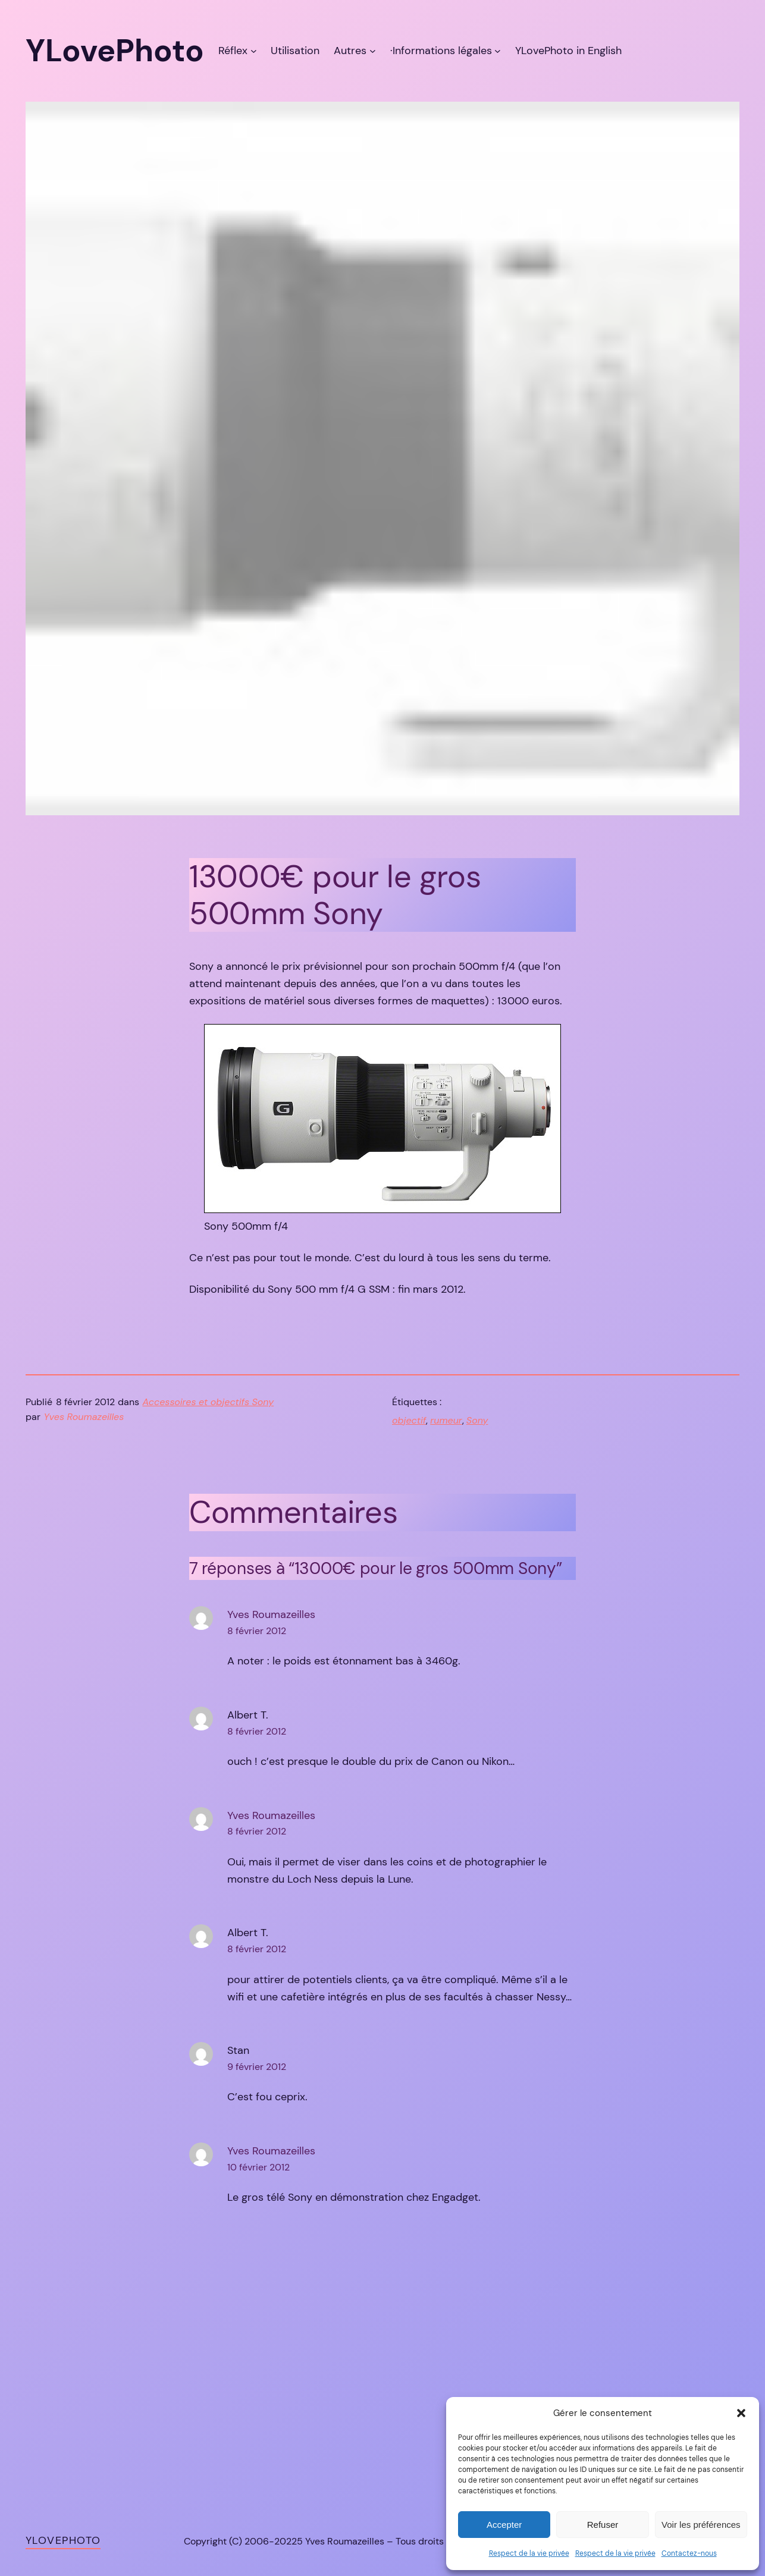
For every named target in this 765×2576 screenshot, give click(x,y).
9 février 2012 (256, 2066)
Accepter (504, 2525)
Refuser (603, 2525)
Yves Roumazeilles (271, 1614)
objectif (409, 1420)
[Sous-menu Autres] (372, 51)
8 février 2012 (256, 1631)
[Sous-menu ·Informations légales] (497, 51)
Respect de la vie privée (529, 2553)
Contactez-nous (689, 2553)
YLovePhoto (63, 2540)
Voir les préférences (701, 2525)
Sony (477, 1420)
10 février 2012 (258, 2167)
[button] (741, 2413)
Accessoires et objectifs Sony (208, 1402)
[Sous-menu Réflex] (253, 51)
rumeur (446, 1420)
